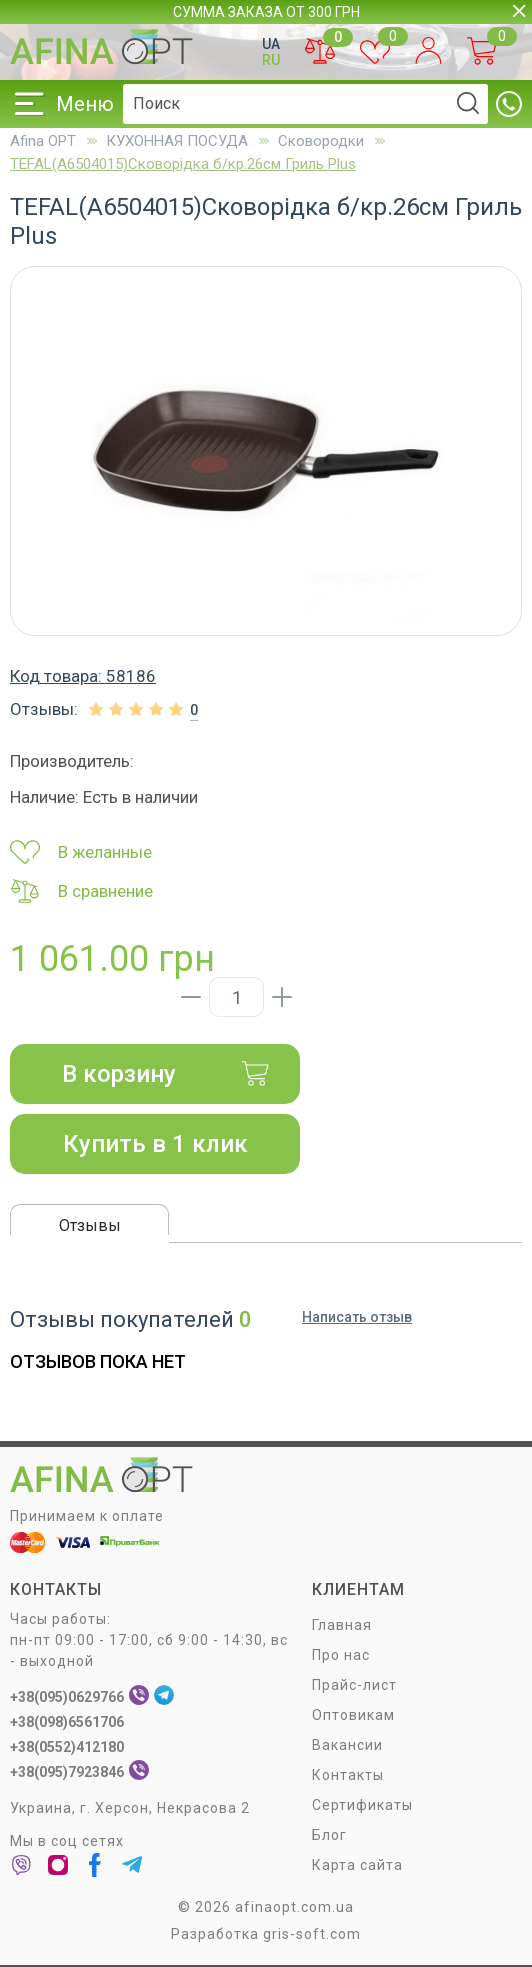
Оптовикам (353, 1716)
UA (271, 44)
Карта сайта (357, 1866)
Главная (342, 1626)
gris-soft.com (312, 1935)
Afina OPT (43, 141)
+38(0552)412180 (67, 1748)
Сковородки (321, 141)
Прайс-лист (354, 1686)
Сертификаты (362, 1806)
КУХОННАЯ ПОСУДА (177, 141)
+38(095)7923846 (67, 1773)
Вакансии (347, 1746)
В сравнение (81, 891)
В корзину (166, 1074)
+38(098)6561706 (67, 1723)
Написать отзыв (357, 1317)
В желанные (81, 852)
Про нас (341, 1656)
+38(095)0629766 (67, 1698)
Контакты (348, 1776)
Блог (329, 1836)
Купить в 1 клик (155, 1144)
